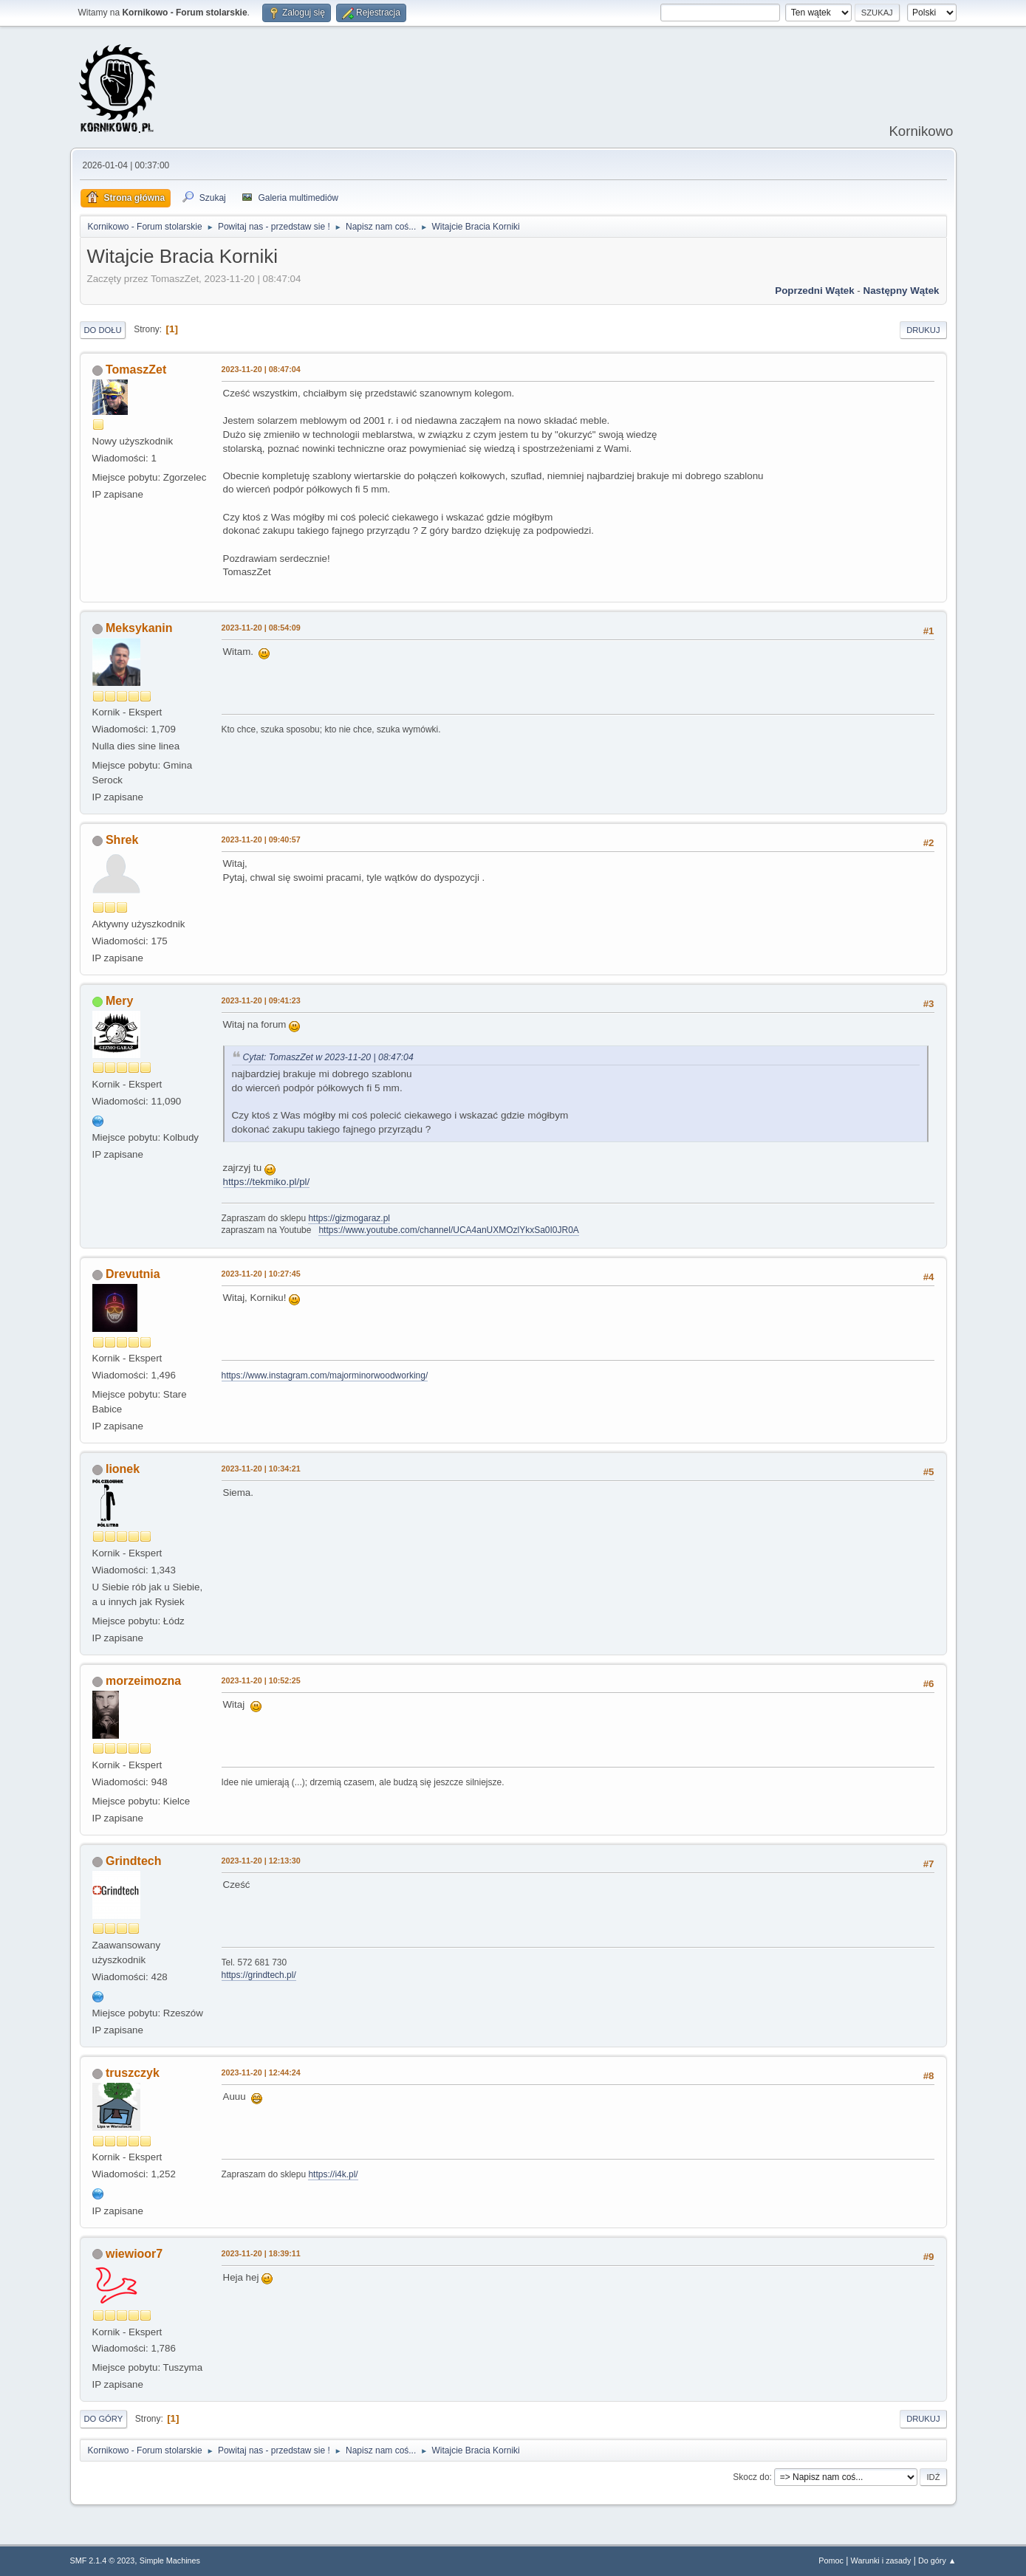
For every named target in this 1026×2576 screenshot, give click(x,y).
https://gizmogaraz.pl (349, 1218)
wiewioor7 (134, 2253)
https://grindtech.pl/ (259, 1975)
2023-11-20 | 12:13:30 (261, 1860)
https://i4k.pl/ (333, 2174)
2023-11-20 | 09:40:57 (261, 839)
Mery (119, 1001)
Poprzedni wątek (814, 290)
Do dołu (103, 330)
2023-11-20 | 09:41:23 (261, 1000)
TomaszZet (136, 369)
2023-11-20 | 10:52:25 (261, 1680)
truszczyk (133, 2073)
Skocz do (751, 2477)
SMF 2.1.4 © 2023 (102, 2560)
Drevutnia (133, 1274)
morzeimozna (143, 1681)
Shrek (122, 840)
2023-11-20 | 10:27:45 (261, 1273)
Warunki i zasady (881, 2560)
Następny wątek (901, 290)
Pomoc (831, 2560)
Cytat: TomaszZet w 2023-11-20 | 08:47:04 (328, 1057)
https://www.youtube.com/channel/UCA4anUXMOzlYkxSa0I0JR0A (448, 1230)
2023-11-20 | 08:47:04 (261, 369)
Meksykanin (139, 628)
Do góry (103, 2418)
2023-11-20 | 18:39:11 (261, 2253)
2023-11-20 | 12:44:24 (261, 2072)
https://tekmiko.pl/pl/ (266, 1181)
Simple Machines (170, 2560)
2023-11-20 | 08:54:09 (261, 627)
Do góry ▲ (937, 2560)
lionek (123, 1469)
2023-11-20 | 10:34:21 (261, 1468)
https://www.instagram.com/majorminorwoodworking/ (325, 1375)
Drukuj (923, 330)
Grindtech (134, 1861)
